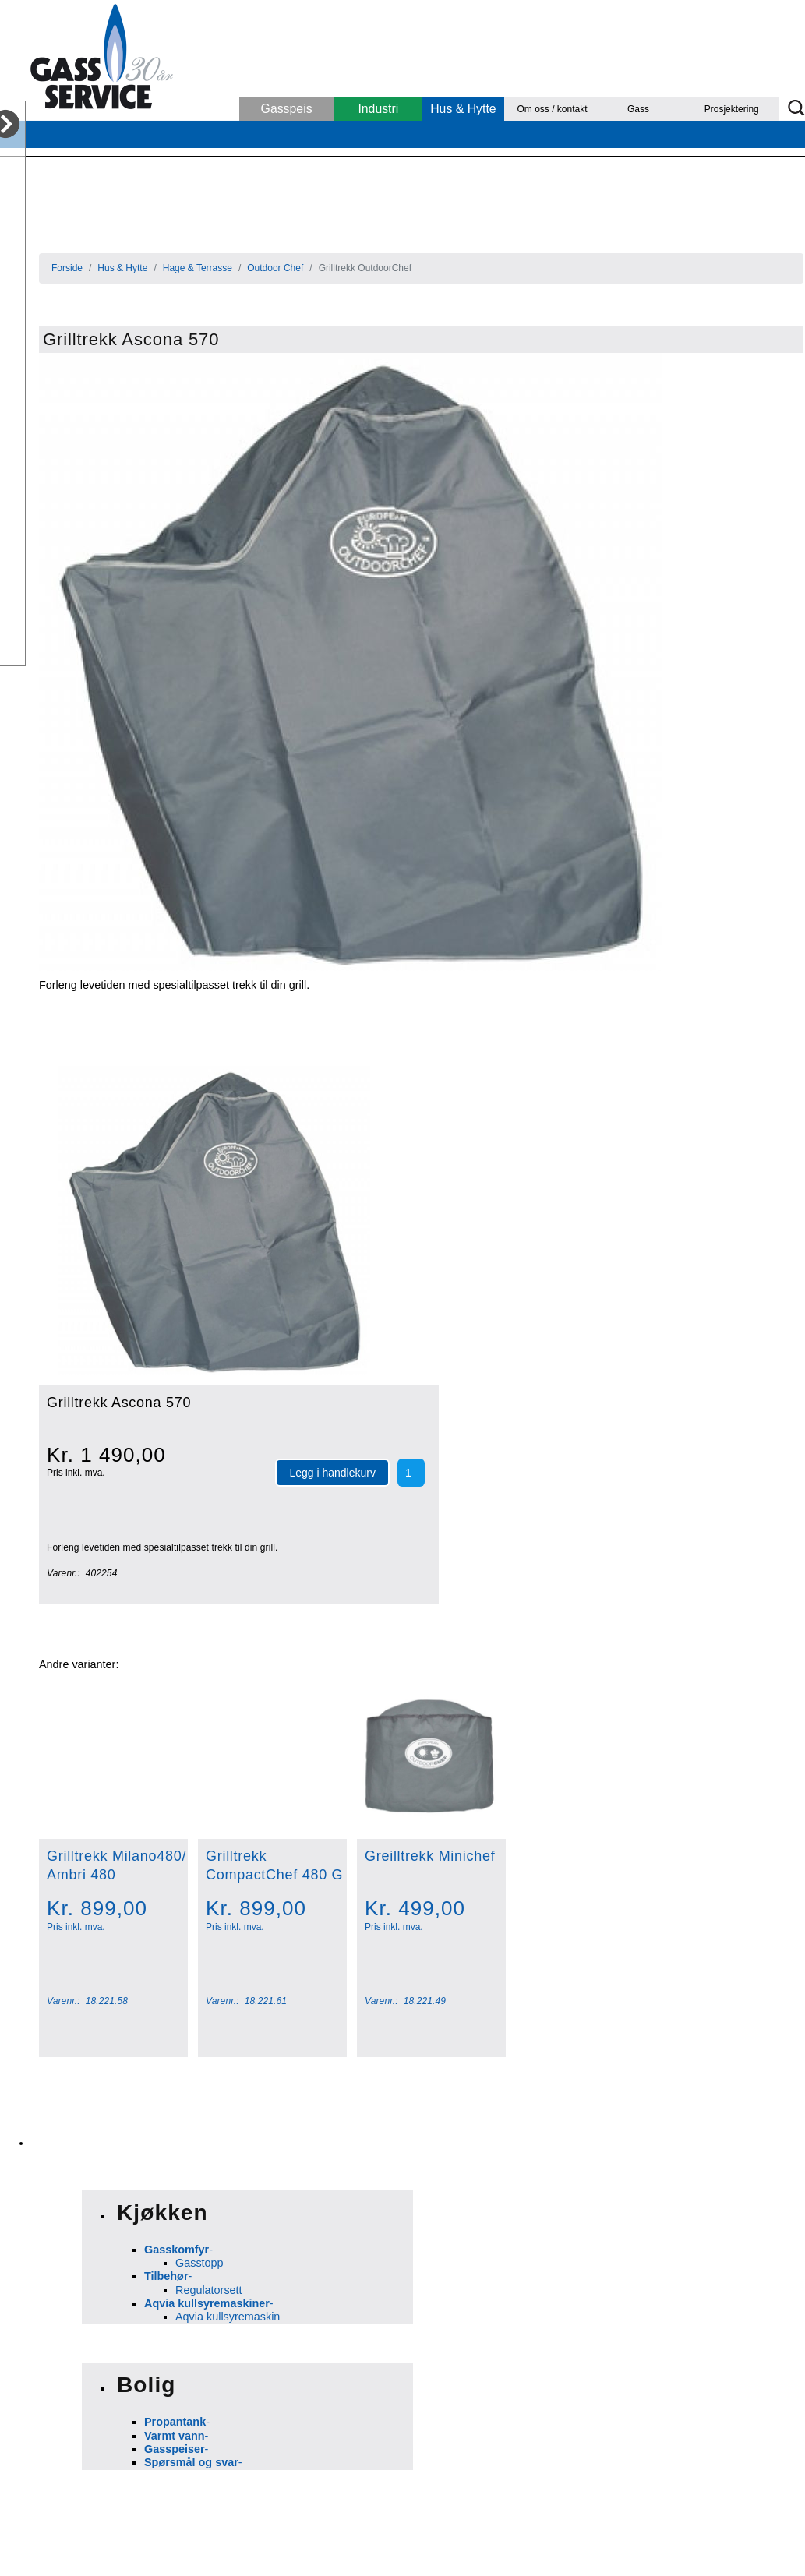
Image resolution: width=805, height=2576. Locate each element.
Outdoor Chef (275, 268)
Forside (67, 268)
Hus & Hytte (463, 108)
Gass (638, 109)
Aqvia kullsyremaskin (227, 2316)
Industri (378, 108)
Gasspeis (286, 108)
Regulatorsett (208, 2290)
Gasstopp (199, 2263)
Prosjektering (731, 109)
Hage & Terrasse (197, 268)
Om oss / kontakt (552, 109)
